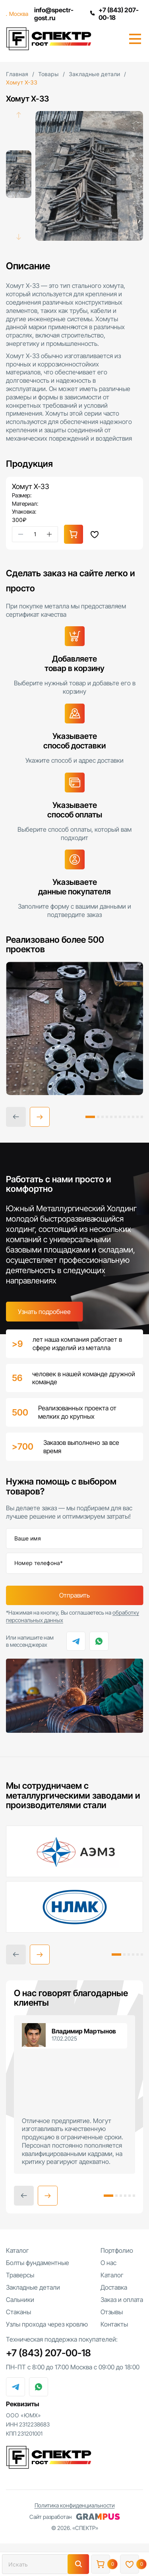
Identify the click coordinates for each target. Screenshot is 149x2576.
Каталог (17, 2251)
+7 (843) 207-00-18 (114, 13)
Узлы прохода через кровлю (47, 2325)
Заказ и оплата (122, 2300)
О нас (108, 2263)
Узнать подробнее (44, 1312)
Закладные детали (33, 2288)
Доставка (114, 2288)
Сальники (20, 2300)
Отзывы (112, 2313)
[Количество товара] (35, 534)
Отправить (74, 1596)
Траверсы (20, 2276)
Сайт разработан (74, 2517)
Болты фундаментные (37, 2263)
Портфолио (117, 2251)
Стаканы (18, 2313)
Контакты (114, 2325)
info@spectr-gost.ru (53, 14)
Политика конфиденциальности (75, 2506)
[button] (40, 1118)
